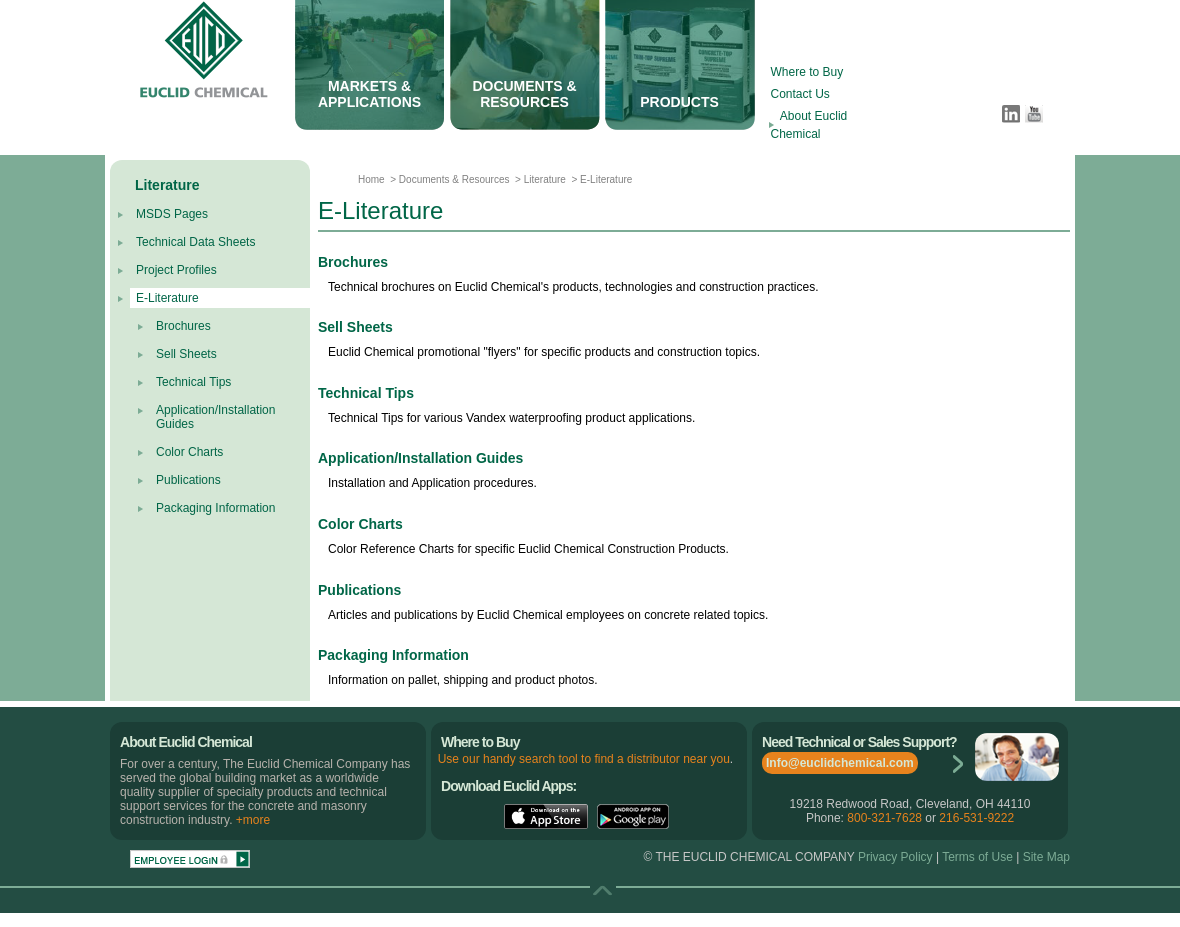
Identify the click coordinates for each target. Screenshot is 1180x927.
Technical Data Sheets (195, 242)
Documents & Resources (452, 179)
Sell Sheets (186, 354)
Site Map (1046, 857)
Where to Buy (807, 72)
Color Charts (189, 452)
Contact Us (800, 94)
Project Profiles (176, 270)
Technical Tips (193, 382)
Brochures (183, 326)
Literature (545, 179)
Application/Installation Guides (420, 458)
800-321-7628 (884, 818)
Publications (188, 480)
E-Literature (167, 298)
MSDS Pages (172, 214)
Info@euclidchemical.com (840, 763)
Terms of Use (976, 857)
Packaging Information (215, 508)
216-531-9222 (976, 818)
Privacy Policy (895, 857)
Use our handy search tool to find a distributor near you (584, 759)
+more (253, 820)
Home (371, 179)
